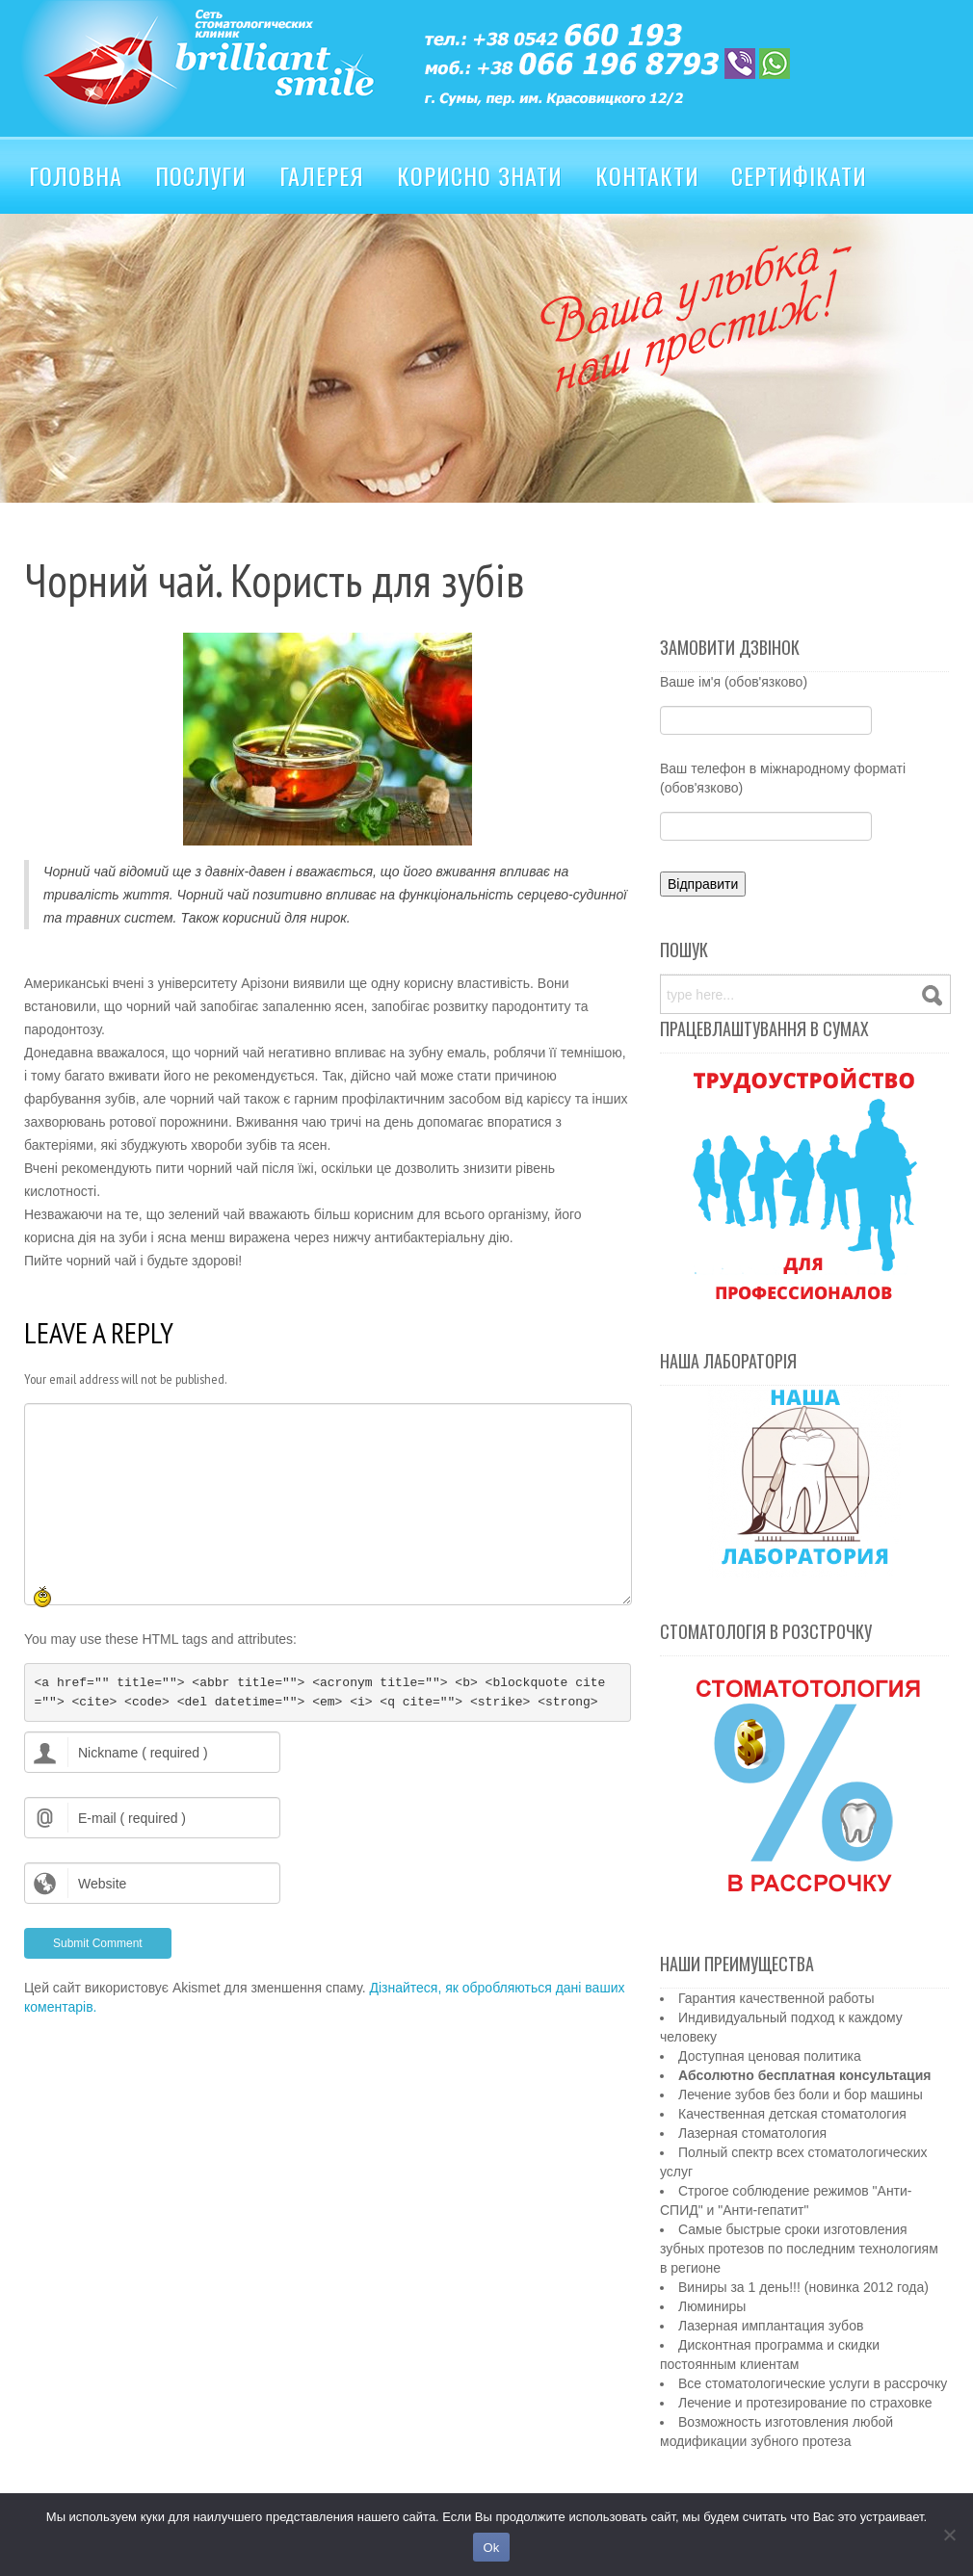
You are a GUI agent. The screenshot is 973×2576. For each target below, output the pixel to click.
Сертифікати (799, 175)
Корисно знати (480, 175)
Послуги (201, 175)
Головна (75, 175)
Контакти (647, 175)
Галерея (321, 175)
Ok (491, 2547)
